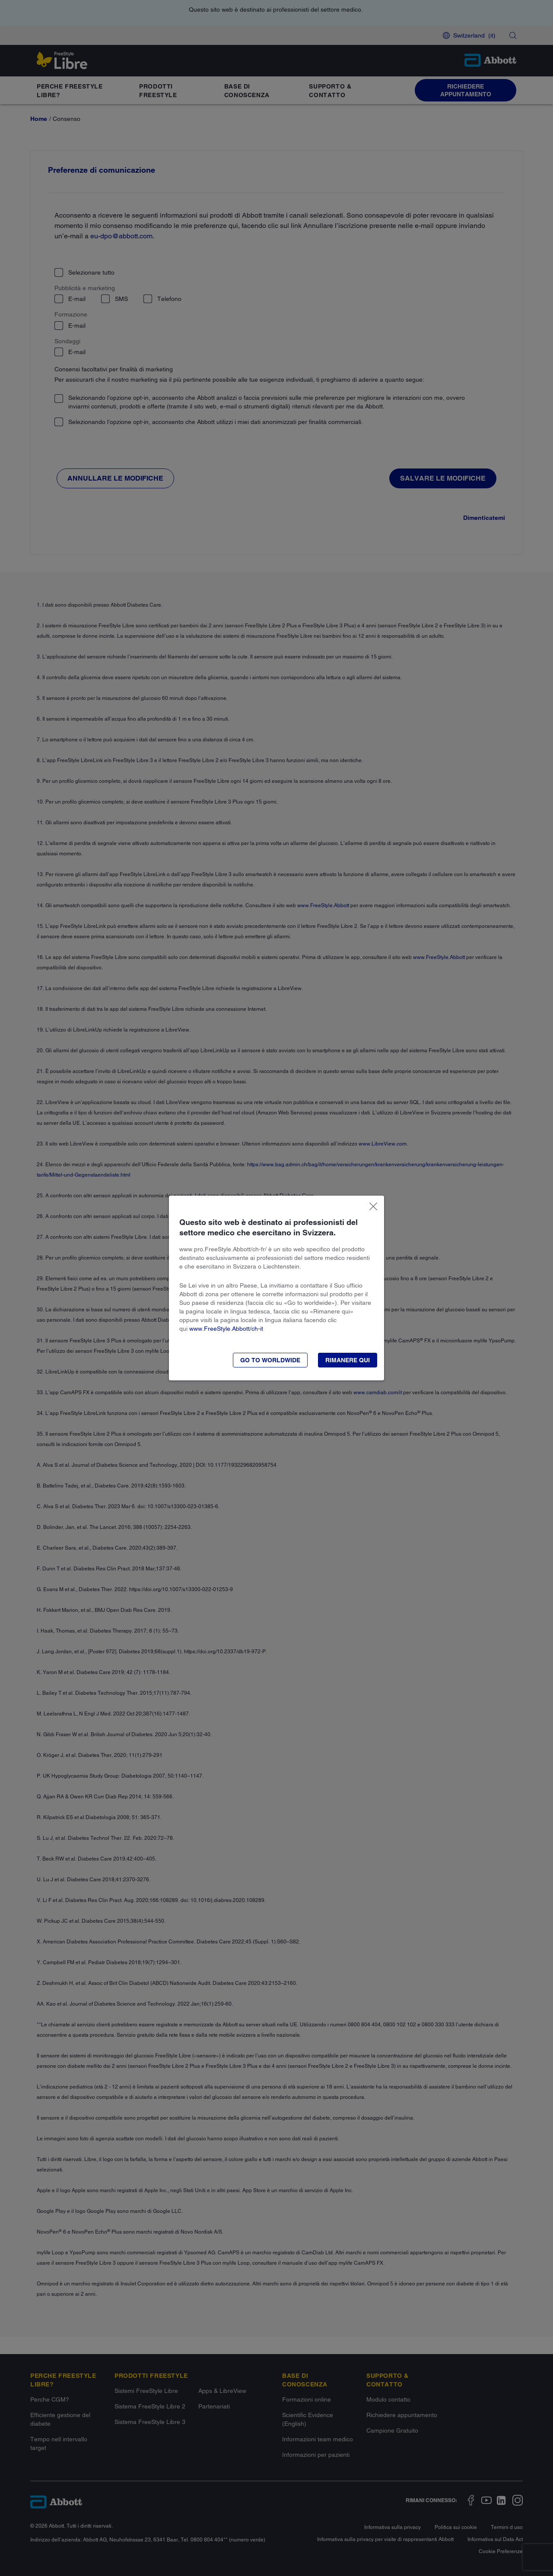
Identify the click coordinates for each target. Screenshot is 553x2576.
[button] (347, 1360)
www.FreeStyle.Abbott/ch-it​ (226, 1328)
